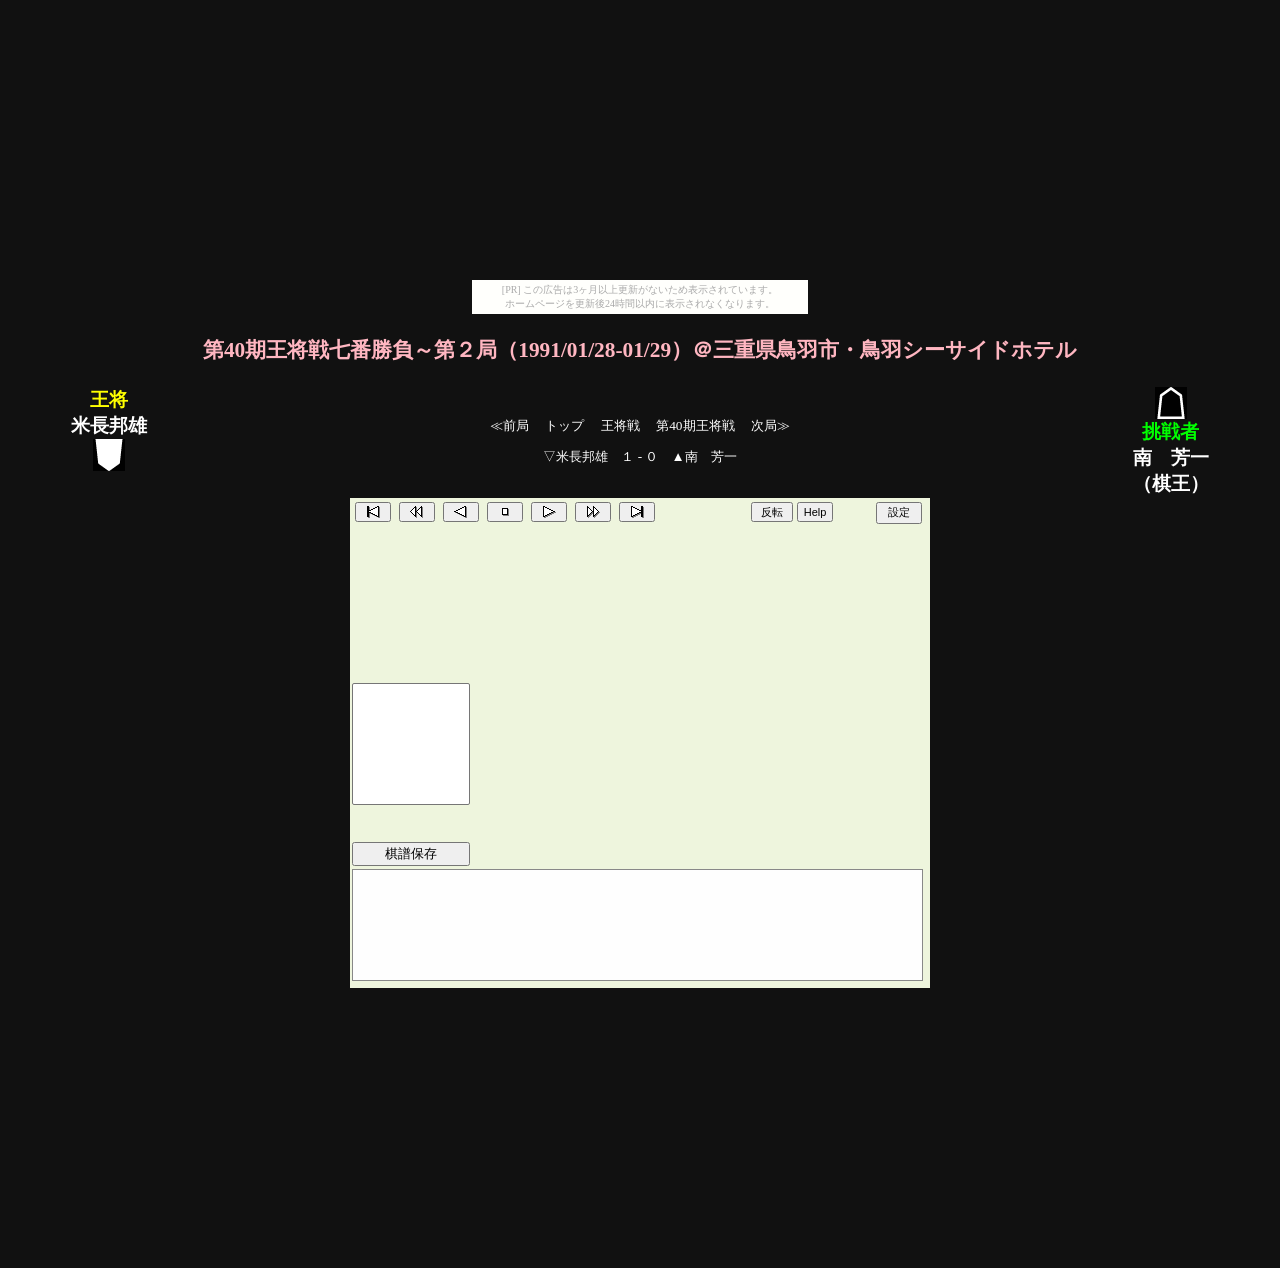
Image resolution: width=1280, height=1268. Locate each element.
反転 (772, 512)
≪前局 (509, 425)
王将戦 (620, 425)
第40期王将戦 (695, 425)
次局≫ (770, 425)
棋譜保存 (411, 853)
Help (815, 512)
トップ (564, 425)
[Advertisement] (640, 140)
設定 (899, 512)
